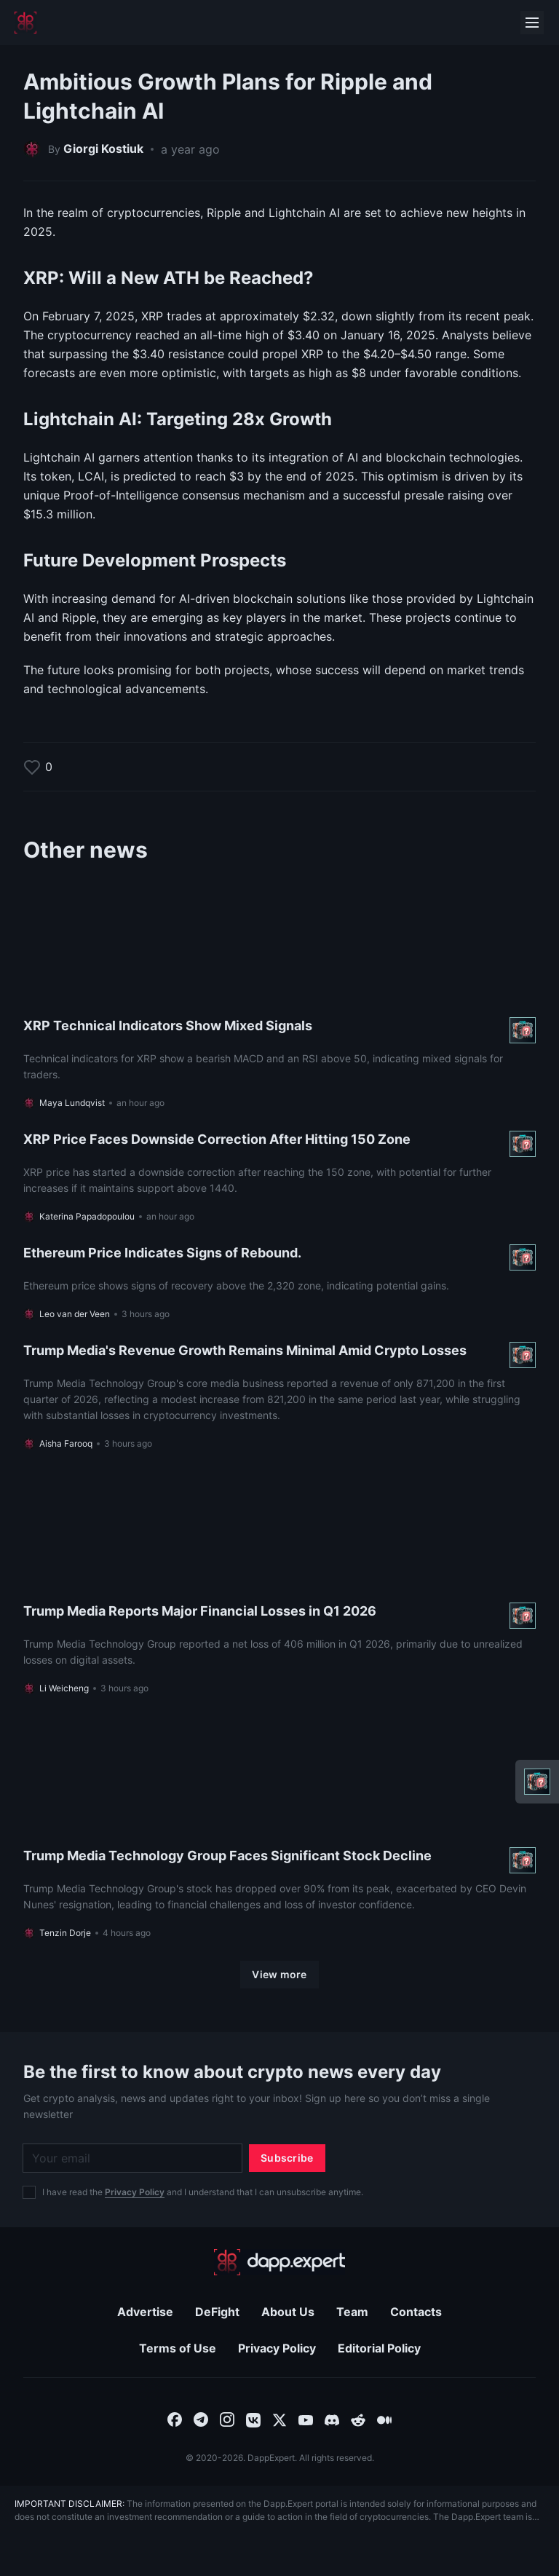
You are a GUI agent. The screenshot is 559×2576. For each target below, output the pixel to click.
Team (352, 2311)
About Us (287, 2311)
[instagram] (227, 2418)
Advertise (145, 2311)
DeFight (217, 2311)
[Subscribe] (287, 2158)
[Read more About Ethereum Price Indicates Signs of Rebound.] (279, 1282)
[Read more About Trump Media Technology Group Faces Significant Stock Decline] (279, 1827)
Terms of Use (177, 2348)
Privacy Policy (134, 2191)
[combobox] (174, 2418)
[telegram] (201, 2418)
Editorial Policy (379, 2348)
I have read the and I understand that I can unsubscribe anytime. (202, 2192)
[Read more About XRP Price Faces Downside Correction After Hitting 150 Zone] (279, 1176)
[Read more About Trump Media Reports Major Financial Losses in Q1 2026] (279, 1582)
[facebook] (174, 2418)
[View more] (279, 1974)
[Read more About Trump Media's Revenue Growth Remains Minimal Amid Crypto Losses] (279, 1396)
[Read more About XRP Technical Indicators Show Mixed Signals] (279, 997)
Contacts (416, 2311)
